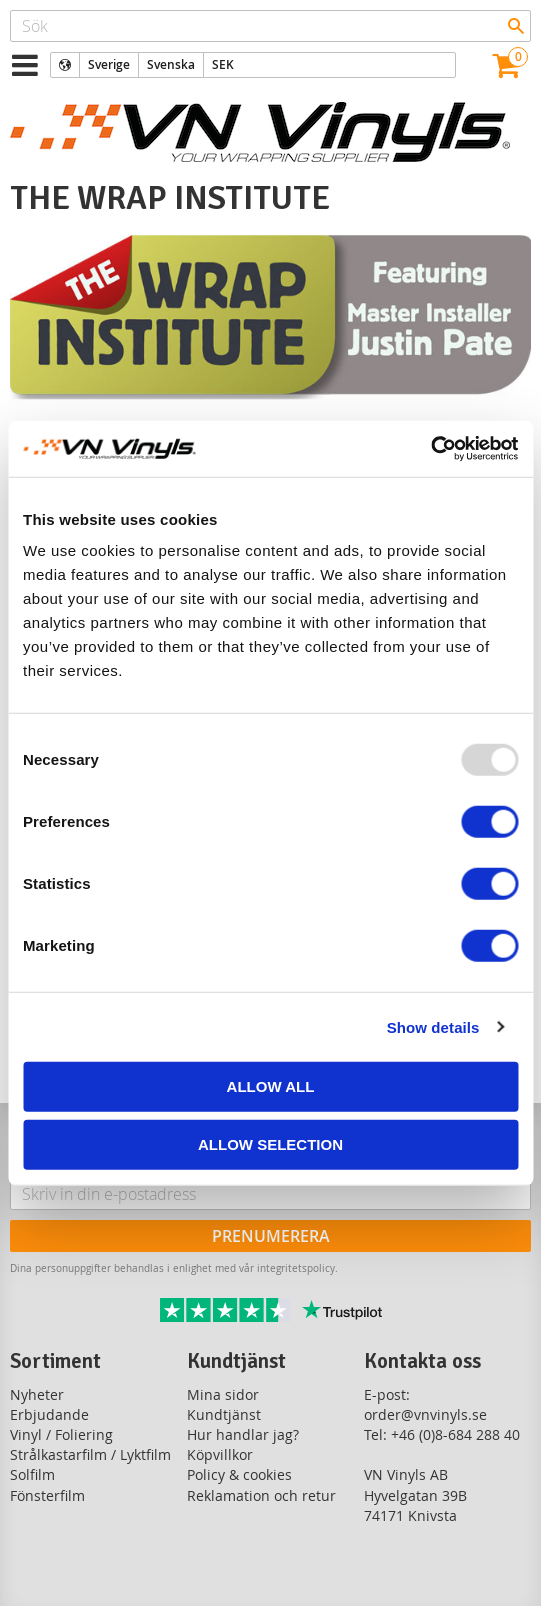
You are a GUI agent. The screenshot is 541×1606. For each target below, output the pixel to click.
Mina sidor (223, 1394)
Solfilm (32, 1474)
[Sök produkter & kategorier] (270, 26)
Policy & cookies (239, 1474)
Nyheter (37, 1394)
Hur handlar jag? (243, 1434)
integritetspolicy (296, 1268)
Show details (433, 1026)
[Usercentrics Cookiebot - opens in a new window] (430, 449)
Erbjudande (49, 1414)
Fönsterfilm (47, 1495)
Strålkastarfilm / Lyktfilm (90, 1454)
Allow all (271, 1086)
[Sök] (516, 26)
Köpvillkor (220, 1454)
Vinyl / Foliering (61, 1434)
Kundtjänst (224, 1414)
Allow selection (270, 1143)
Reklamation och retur (261, 1495)
